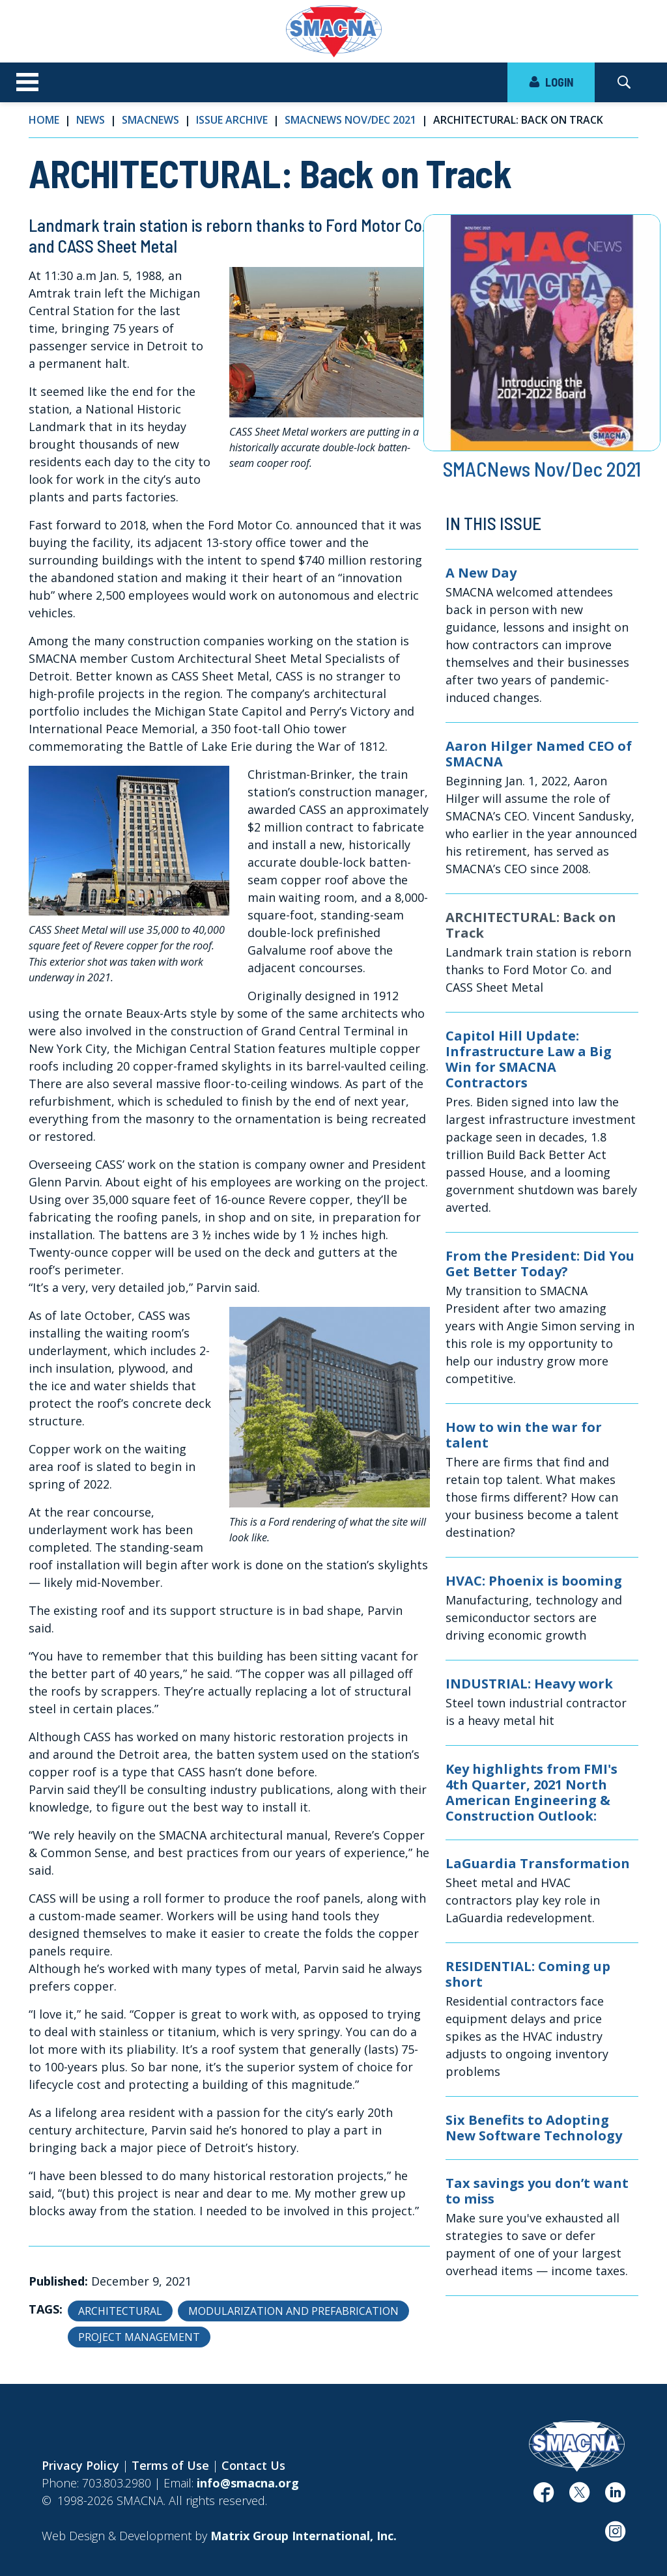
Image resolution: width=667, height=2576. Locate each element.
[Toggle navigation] (27, 82)
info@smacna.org (248, 2483)
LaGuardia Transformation (538, 1863)
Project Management (139, 2337)
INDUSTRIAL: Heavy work (529, 1684)
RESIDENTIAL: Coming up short (528, 1974)
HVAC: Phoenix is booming (534, 1581)
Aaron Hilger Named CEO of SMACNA (539, 754)
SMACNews (150, 120)
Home (44, 120)
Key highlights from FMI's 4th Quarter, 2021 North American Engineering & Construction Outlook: (531, 1792)
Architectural (120, 2311)
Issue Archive (232, 120)
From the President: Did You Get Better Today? (540, 1264)
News (90, 120)
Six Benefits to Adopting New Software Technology (534, 2128)
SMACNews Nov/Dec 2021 (350, 120)
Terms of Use (170, 2465)
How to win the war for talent (524, 1435)
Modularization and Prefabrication (293, 2311)
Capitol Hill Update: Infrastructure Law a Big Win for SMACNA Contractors (529, 1059)
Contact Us (253, 2465)
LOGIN (551, 82)
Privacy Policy (80, 2465)
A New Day (481, 573)
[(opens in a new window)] (543, 2496)
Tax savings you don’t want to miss (537, 2191)
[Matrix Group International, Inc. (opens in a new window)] (303, 2535)
